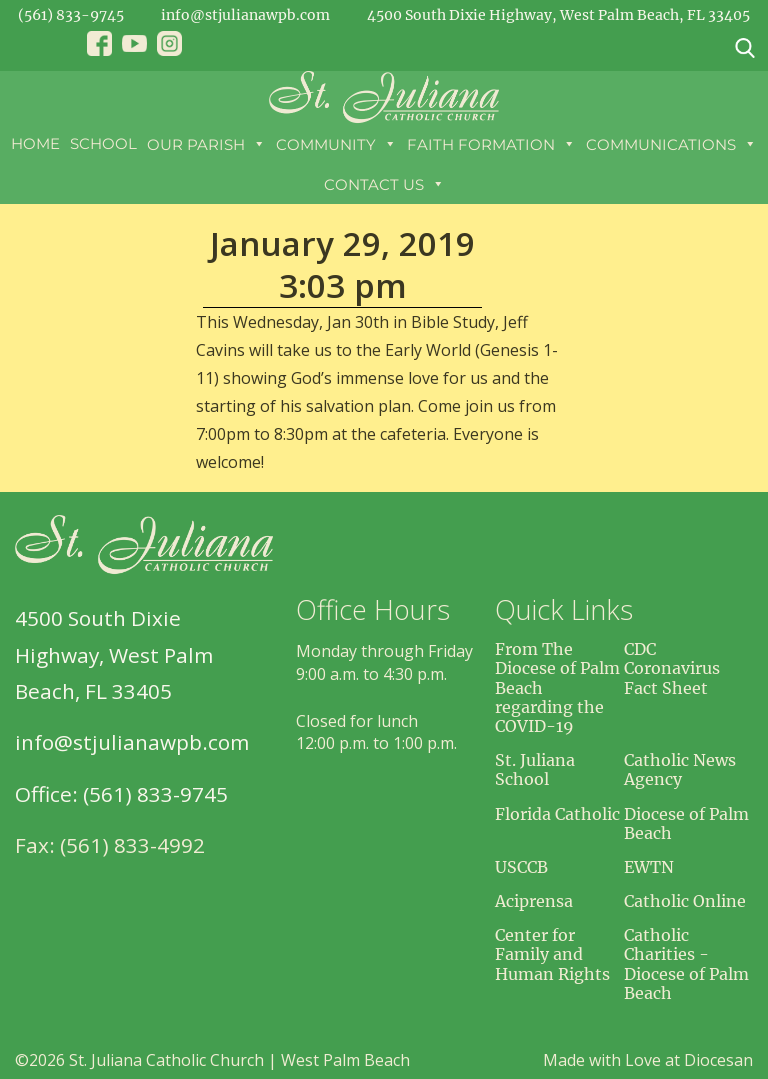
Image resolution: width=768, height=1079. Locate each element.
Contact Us (384, 184)
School (103, 143)
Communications (671, 144)
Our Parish (206, 144)
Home (35, 143)
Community (336, 144)
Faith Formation (491, 144)
